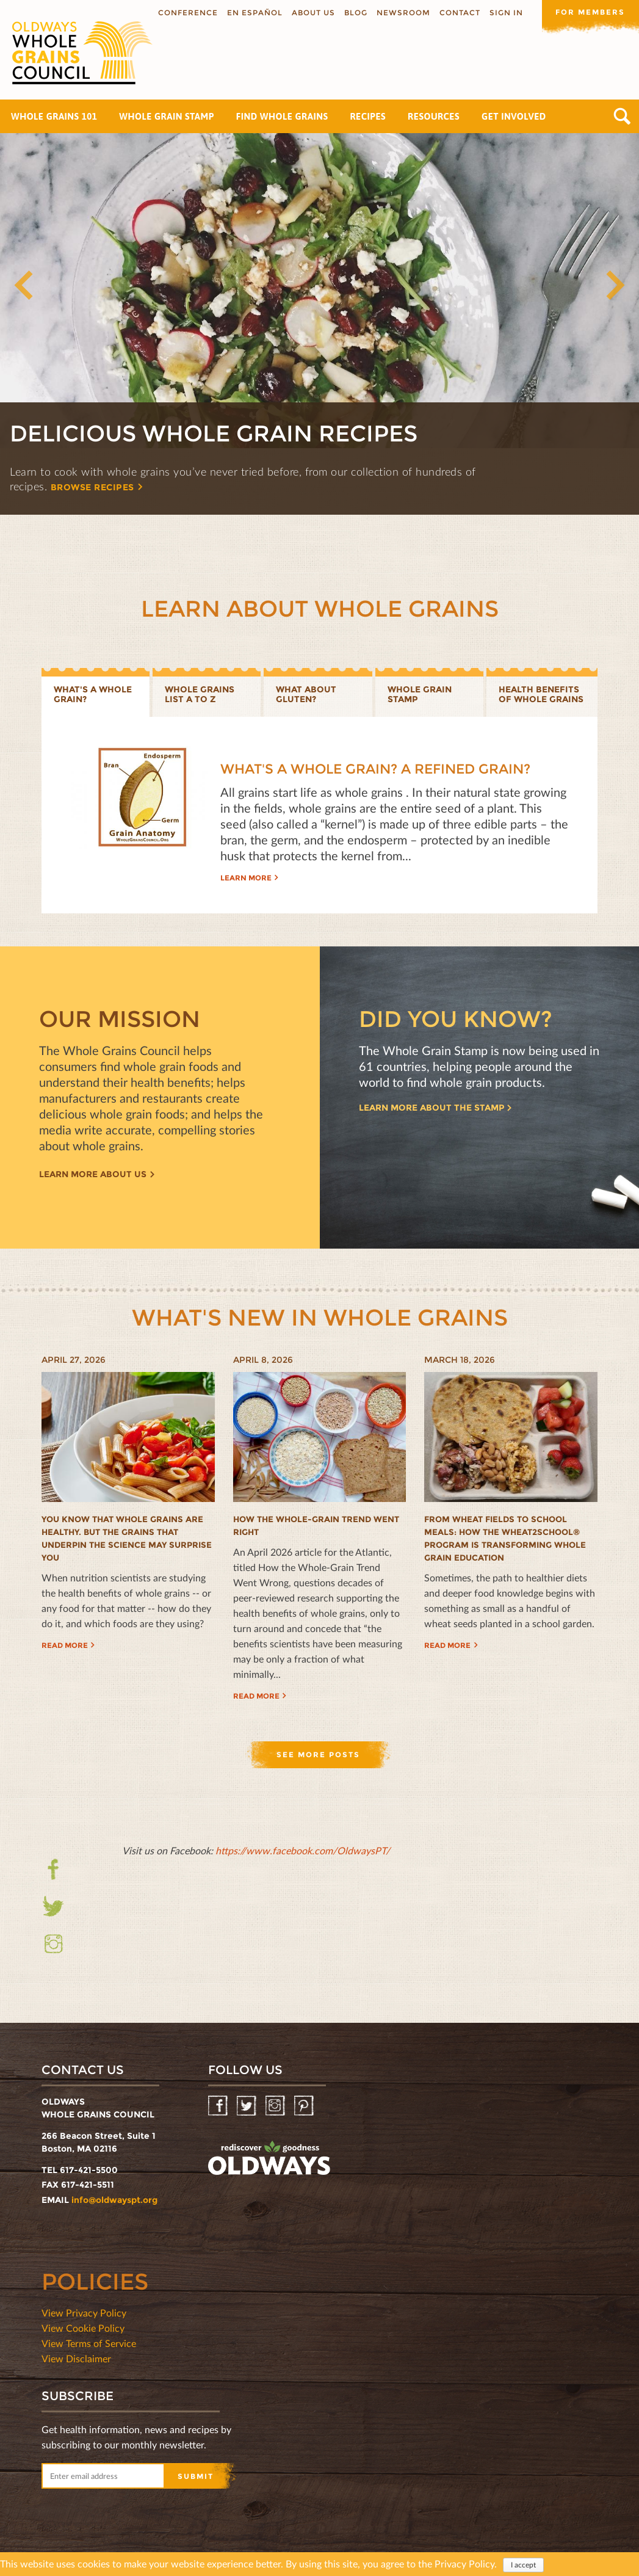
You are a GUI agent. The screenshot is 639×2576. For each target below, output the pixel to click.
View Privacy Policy (84, 2312)
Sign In (505, 12)
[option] (319, 324)
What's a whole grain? (93, 694)
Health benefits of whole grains (541, 694)
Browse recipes (95, 487)
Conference (187, 12)
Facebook (53, 1877)
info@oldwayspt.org (114, 2199)
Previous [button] (24, 285)
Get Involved (514, 116)
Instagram (53, 1943)
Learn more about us (92, 1174)
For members (590, 11)
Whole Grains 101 (54, 116)
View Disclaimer (76, 2358)
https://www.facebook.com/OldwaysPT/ (302, 1850)
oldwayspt (269, 2158)
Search (622, 116)
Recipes (368, 116)
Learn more (246, 878)
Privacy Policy (464, 2564)
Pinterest (305, 2106)
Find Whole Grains (282, 116)
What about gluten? (306, 694)
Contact (459, 12)
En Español (254, 12)
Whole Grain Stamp (166, 116)
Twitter (53, 1906)
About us (312, 12)
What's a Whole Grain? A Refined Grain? (375, 769)
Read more (65, 1645)
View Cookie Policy (83, 2328)
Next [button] (614, 285)
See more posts (318, 1754)
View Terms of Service (89, 2343)
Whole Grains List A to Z (199, 694)
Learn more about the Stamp (431, 1108)
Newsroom (403, 12)
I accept (523, 2565)
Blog (355, 12)
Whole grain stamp (420, 694)
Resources (434, 116)
